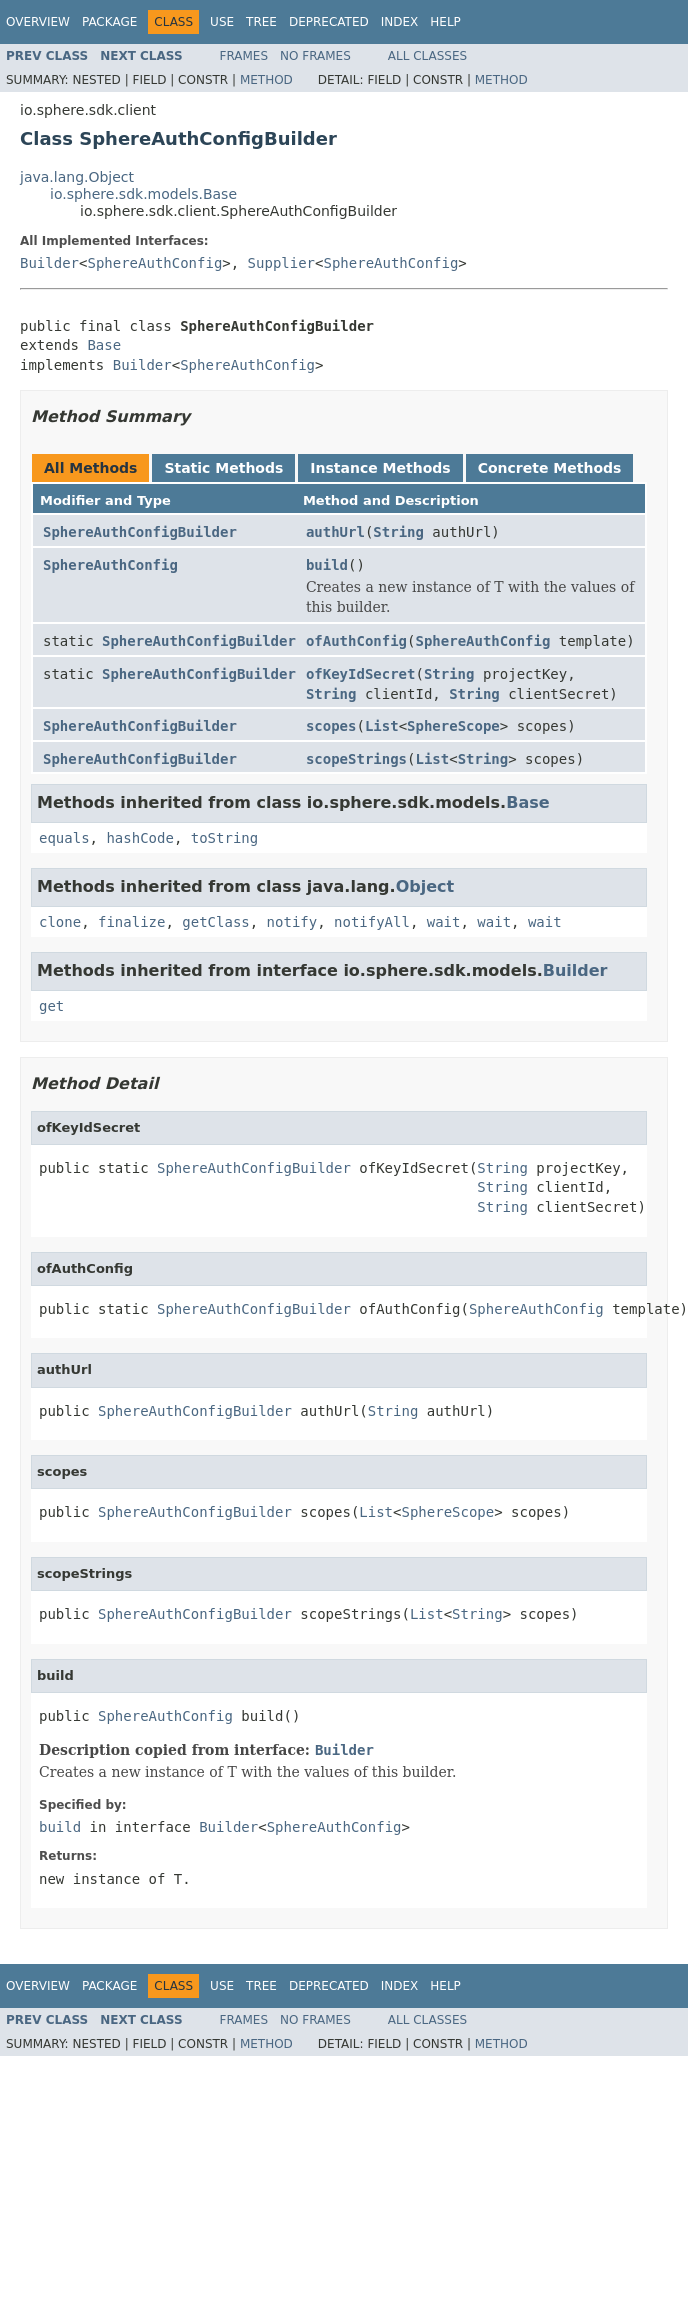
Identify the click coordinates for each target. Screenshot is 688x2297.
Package (109, 22)
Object (425, 886)
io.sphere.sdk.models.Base (143, 194)
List (382, 726)
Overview (38, 22)
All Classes (427, 56)
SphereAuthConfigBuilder (140, 532)
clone (60, 922)
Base (104, 345)
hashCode (139, 838)
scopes (331, 726)
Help (445, 22)
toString (224, 838)
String (398, 532)
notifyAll (372, 922)
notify (292, 922)
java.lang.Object (77, 177)
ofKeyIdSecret (361, 674)
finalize (131, 922)
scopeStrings (356, 759)
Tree (261, 22)
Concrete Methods (550, 468)
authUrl (335, 532)
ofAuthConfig (356, 641)
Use (222, 22)
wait (444, 922)
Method (266, 80)
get (51, 1006)
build (327, 565)
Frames (244, 56)
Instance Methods (380, 468)
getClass (215, 922)
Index (400, 22)
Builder (49, 263)
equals (64, 838)
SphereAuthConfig (154, 263)
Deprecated (329, 22)
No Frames (315, 56)
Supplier (281, 263)
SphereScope (453, 726)
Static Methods (223, 468)
